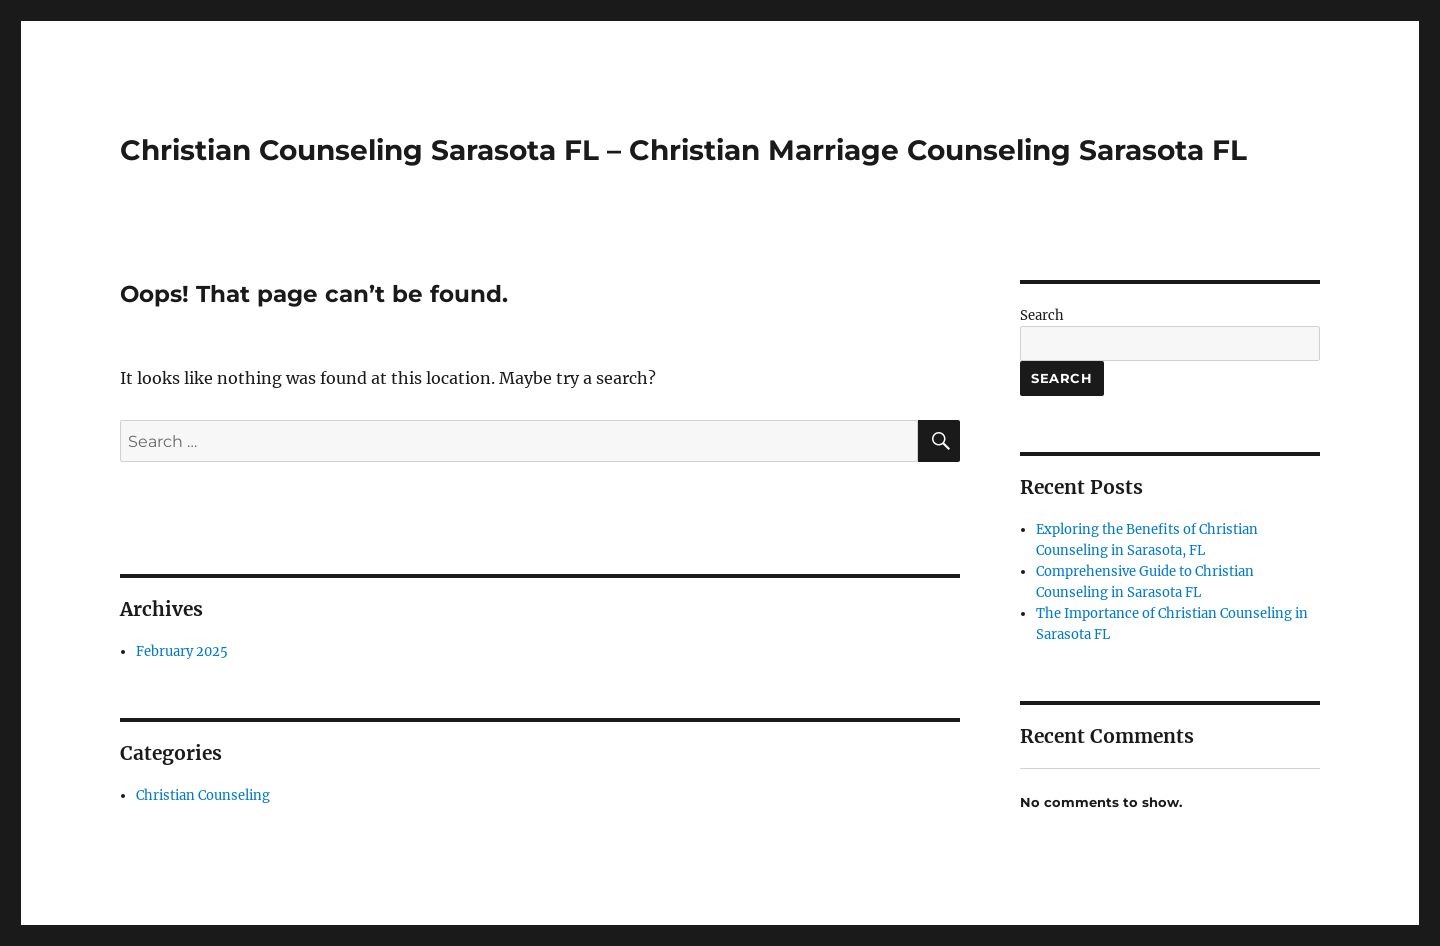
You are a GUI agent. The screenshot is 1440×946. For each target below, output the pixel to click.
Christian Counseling (203, 795)
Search (1042, 315)
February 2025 (182, 651)
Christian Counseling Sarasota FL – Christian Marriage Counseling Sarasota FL (683, 150)
